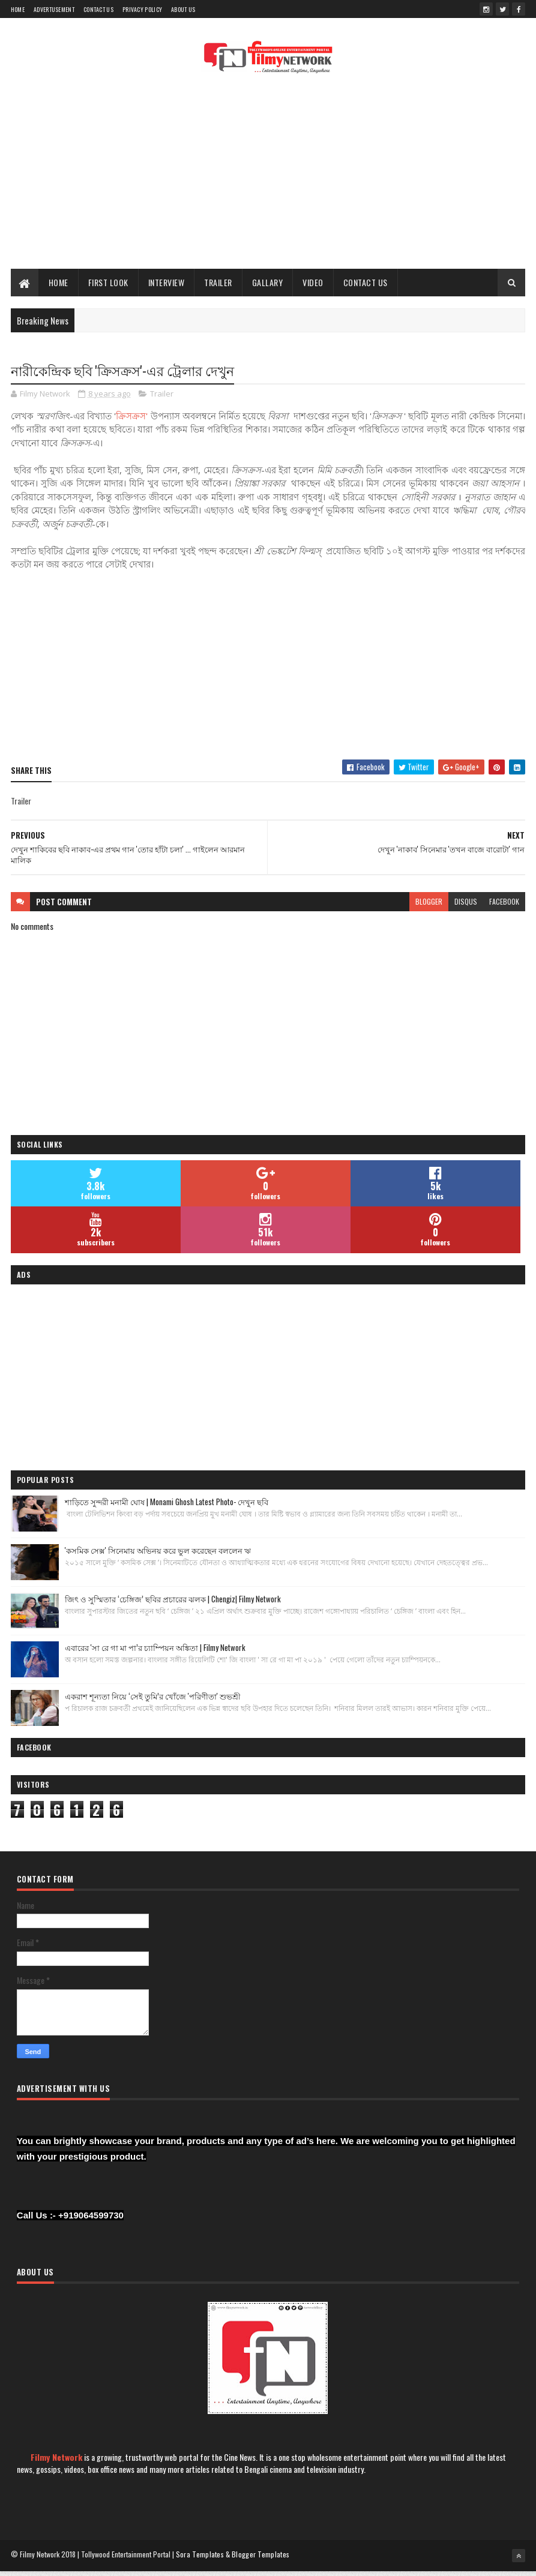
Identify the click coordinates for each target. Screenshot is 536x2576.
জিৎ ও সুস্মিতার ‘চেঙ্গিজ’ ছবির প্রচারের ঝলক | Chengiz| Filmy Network (173, 1604)
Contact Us (98, 9)
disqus (465, 907)
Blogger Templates (260, 2559)
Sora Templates (200, 2559)
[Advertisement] (267, 177)
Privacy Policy (142, 9)
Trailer (218, 286)
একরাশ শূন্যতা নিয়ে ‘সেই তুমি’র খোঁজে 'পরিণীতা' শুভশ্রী (153, 1701)
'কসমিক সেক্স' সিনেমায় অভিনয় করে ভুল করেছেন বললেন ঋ (158, 1556)
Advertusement (54, 9)
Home (18, 9)
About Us (183, 9)
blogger (428, 907)
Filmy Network (56, 2462)
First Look (108, 286)
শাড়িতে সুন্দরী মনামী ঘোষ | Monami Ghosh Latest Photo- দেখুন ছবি (166, 1507)
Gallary (267, 286)
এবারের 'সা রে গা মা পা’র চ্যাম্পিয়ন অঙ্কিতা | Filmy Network (155, 1653)
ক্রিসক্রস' (133, 421)
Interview (166, 286)
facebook (504, 907)
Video (313, 286)
